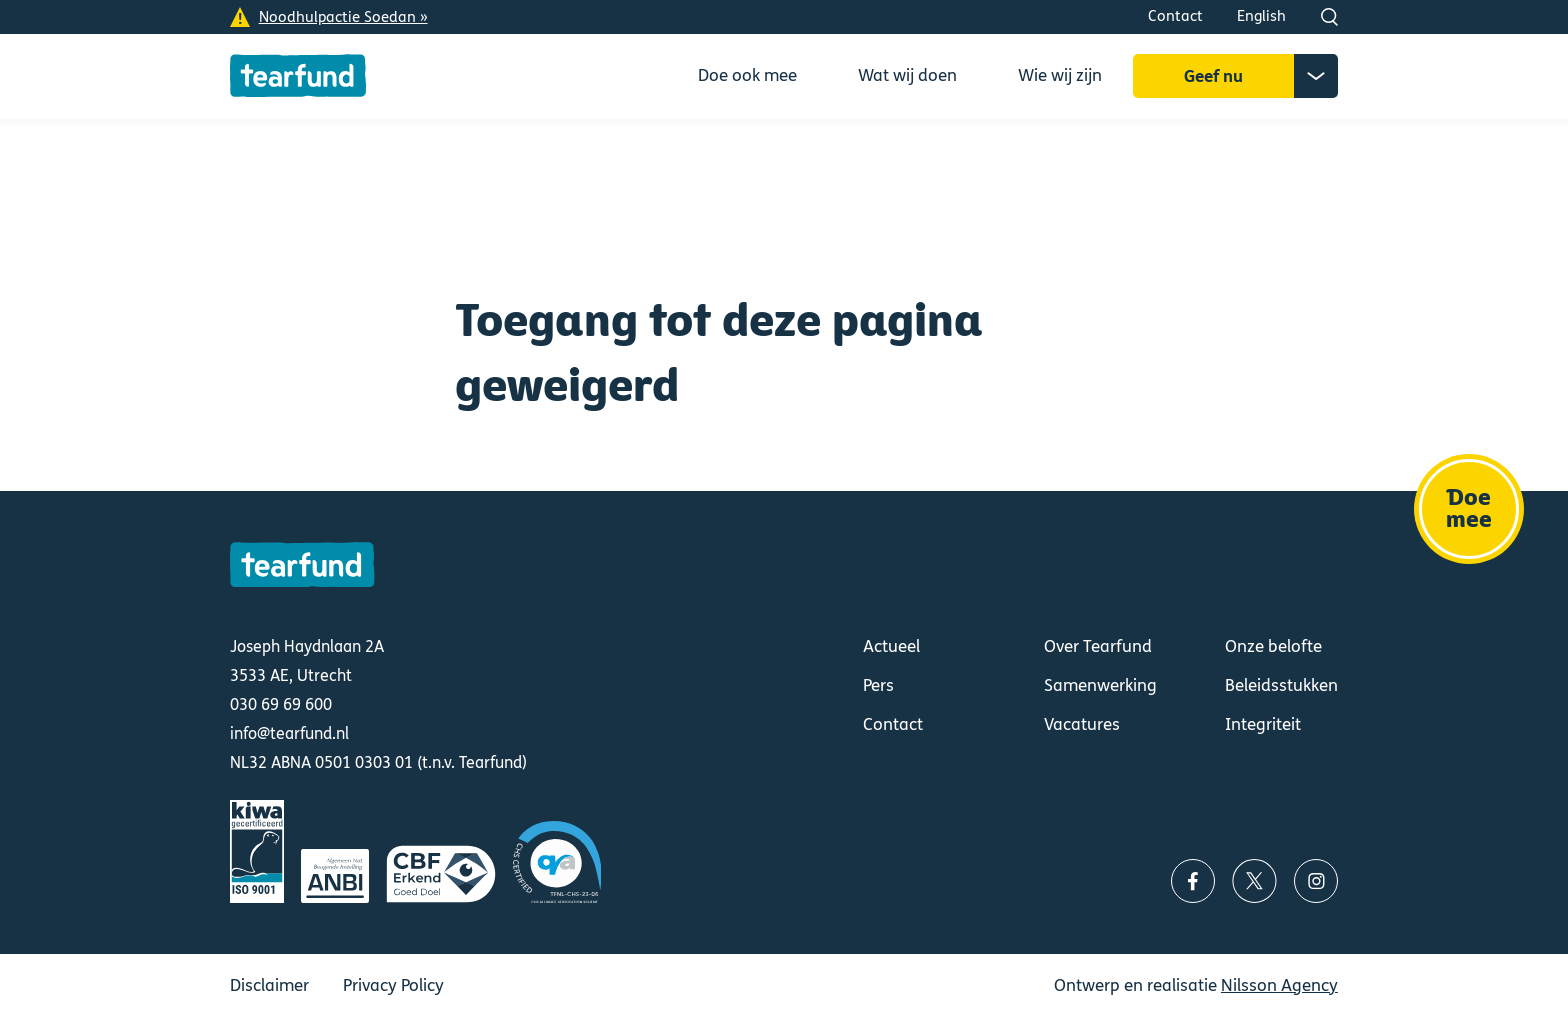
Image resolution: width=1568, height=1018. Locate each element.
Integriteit (1263, 724)
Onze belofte (1273, 646)
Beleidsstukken (1281, 685)
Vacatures (1082, 724)
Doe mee (1469, 509)
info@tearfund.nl (289, 733)
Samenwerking (1100, 685)
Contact (1175, 16)
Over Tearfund (1098, 646)
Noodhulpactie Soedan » (343, 17)
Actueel (891, 646)
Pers (878, 685)
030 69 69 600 (281, 704)
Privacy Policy (393, 985)
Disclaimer (269, 985)
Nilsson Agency (1279, 985)
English (1261, 16)
